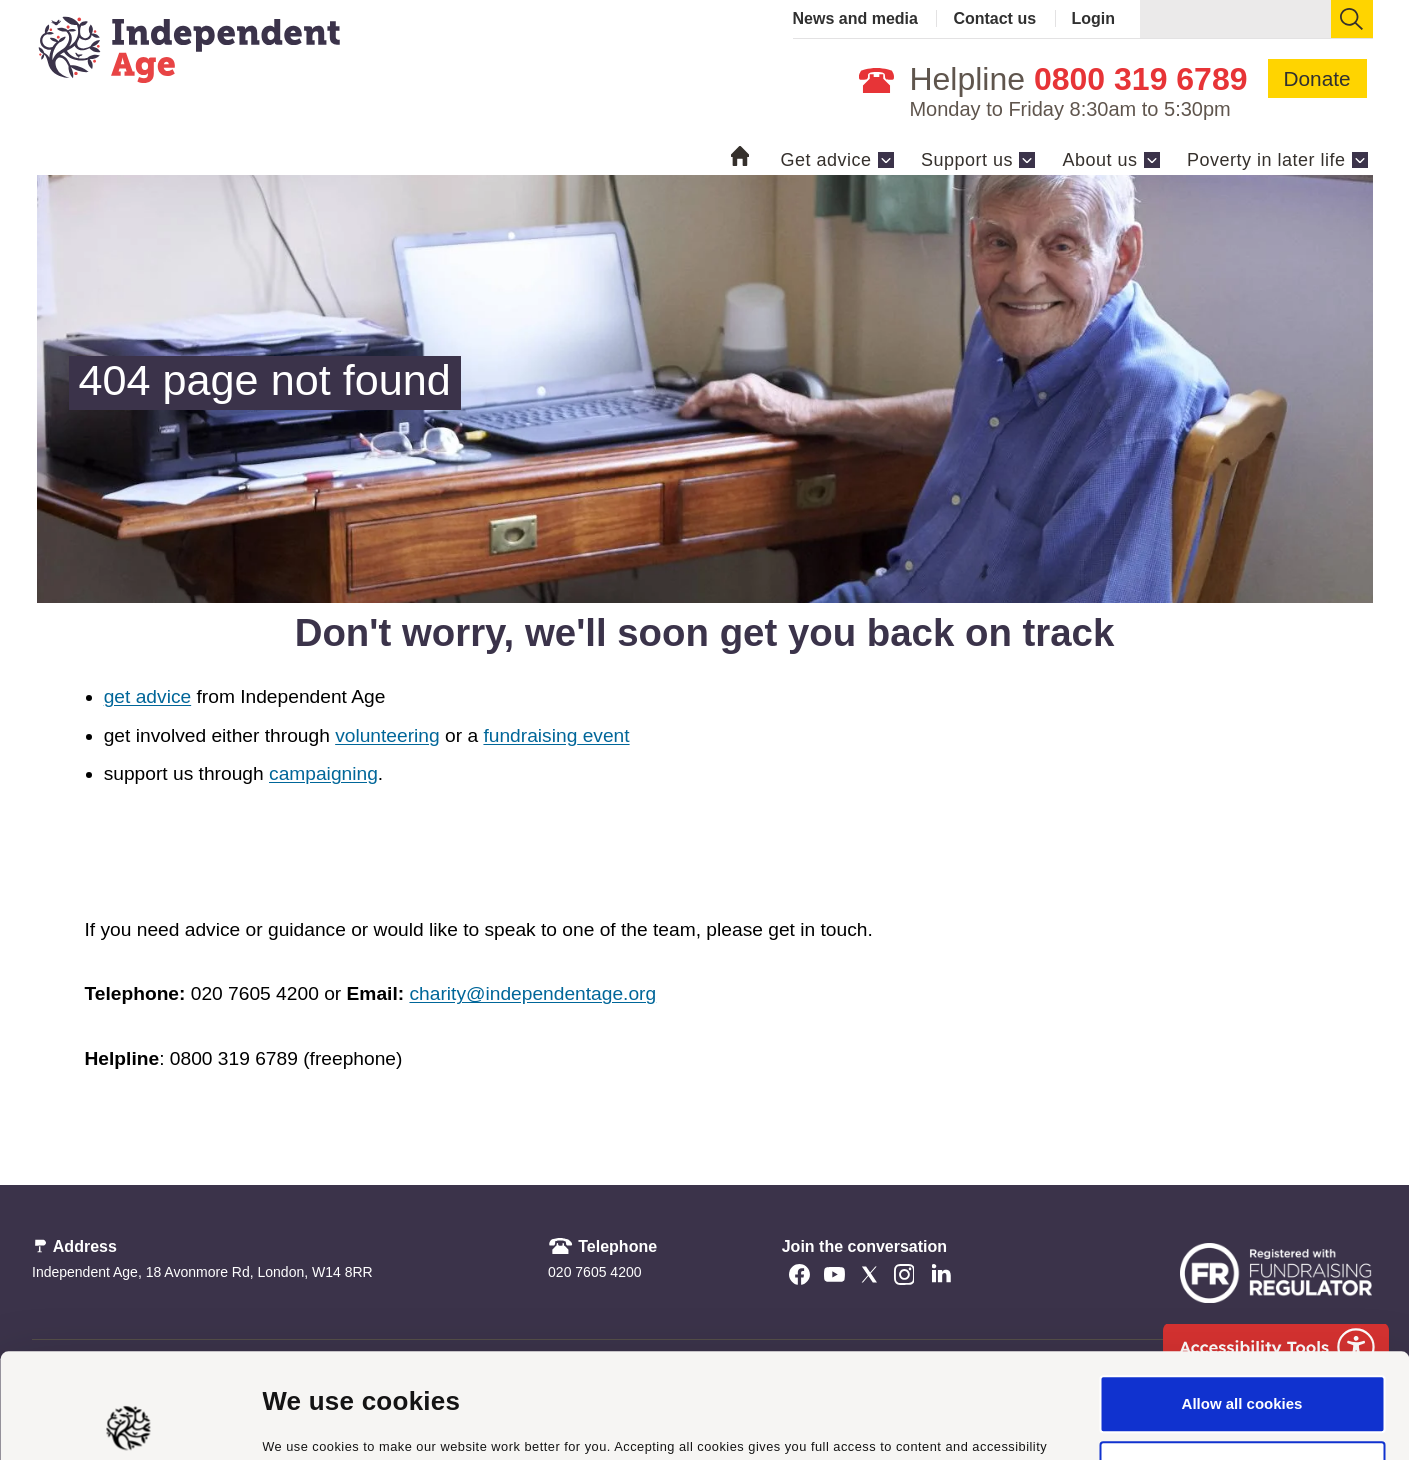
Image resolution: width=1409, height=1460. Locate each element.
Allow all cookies (1242, 1299)
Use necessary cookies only (1242, 1364)
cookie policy (835, 1365)
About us (1099, 160)
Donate (1317, 78)
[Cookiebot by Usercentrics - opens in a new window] (129, 1421)
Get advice (825, 160)
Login (1094, 18)
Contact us (994, 18)
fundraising (530, 735)
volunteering (387, 735)
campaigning (323, 773)
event (603, 735)
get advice (147, 696)
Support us (967, 160)
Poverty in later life (1266, 160)
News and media (855, 18)
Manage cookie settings (347, 1420)
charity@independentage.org (532, 993)
